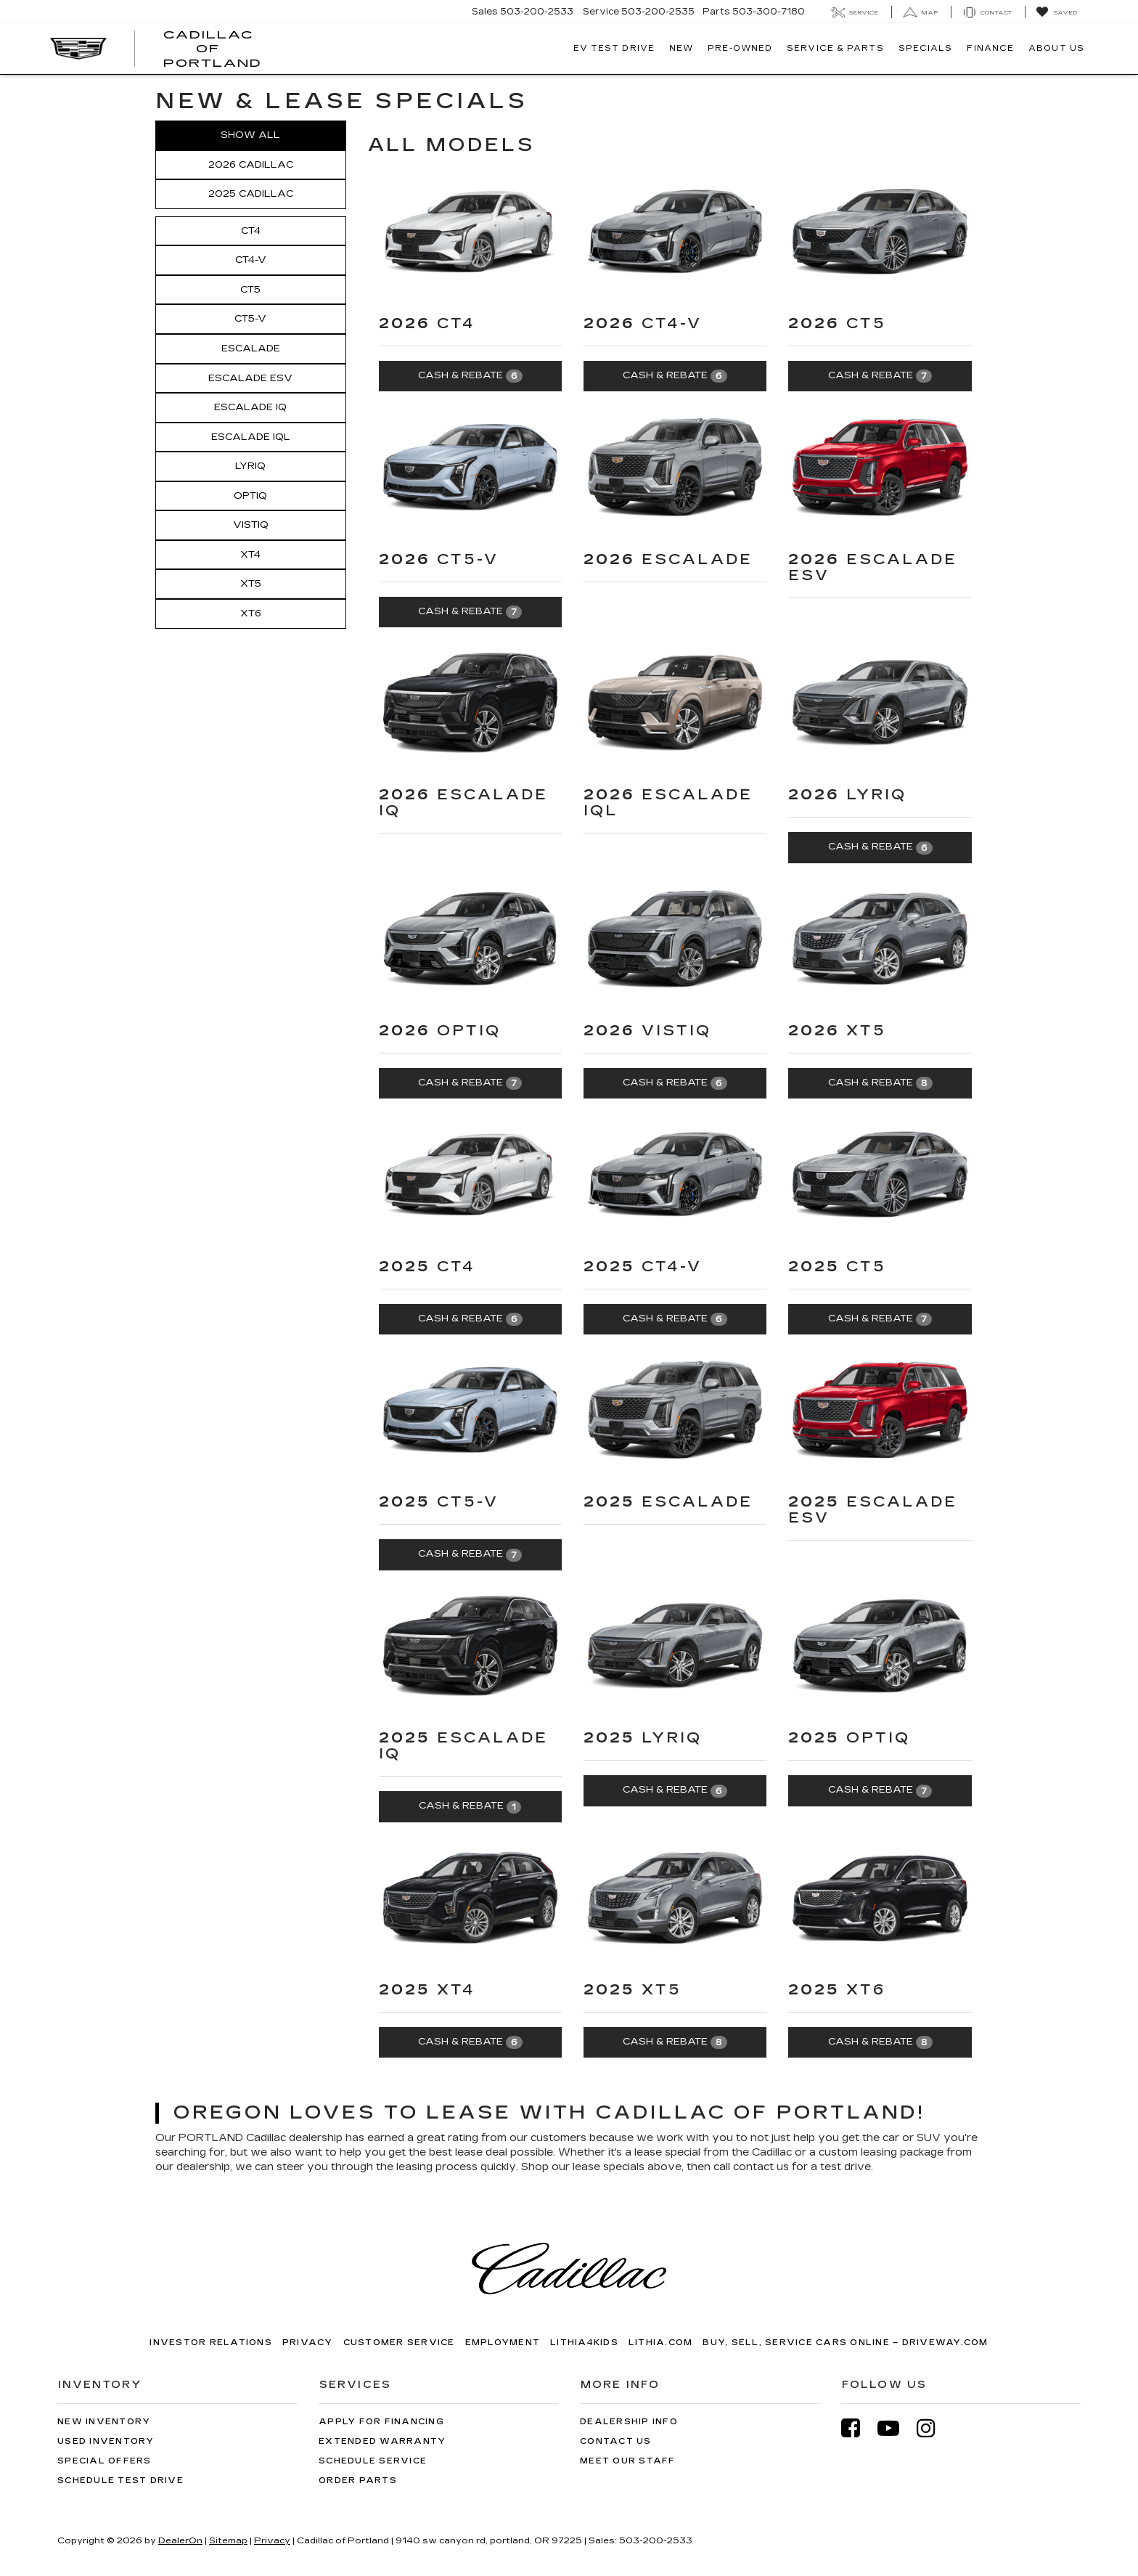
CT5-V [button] (250, 319)
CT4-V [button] (250, 260)
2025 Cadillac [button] (250, 194)
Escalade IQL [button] (250, 437)
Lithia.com (661, 2342)
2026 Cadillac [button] (250, 165)
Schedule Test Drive (120, 2480)
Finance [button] (990, 48)
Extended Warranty (382, 2441)
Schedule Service (373, 2461)
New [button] (681, 48)
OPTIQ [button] (250, 496)
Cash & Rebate (470, 376)
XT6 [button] (250, 613)
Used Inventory (106, 2441)
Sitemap (228, 2540)
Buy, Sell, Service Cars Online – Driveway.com (845, 2342)
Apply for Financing (381, 2421)
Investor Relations (211, 2342)
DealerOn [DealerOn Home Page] (180, 2540)
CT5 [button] (250, 289)
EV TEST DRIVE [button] (614, 48)
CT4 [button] (251, 231)
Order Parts (358, 2480)
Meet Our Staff (628, 2461)
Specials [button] (925, 48)
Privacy (307, 2342)
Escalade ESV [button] (250, 378)
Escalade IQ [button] (250, 407)
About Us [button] (1056, 48)
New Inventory (103, 2421)
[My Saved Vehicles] (1056, 12)
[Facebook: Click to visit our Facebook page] (858, 2428)
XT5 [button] (250, 584)
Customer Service (399, 2342)
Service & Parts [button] (835, 48)
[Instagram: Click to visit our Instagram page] (933, 2428)
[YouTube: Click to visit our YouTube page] (895, 2428)
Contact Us (616, 2441)
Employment (503, 2342)
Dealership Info (629, 2421)
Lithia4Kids (584, 2342)
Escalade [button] (250, 348)
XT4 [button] (250, 555)
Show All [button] (250, 135)
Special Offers (104, 2461)
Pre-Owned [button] (740, 48)
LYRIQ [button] (250, 466)
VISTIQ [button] (251, 525)
